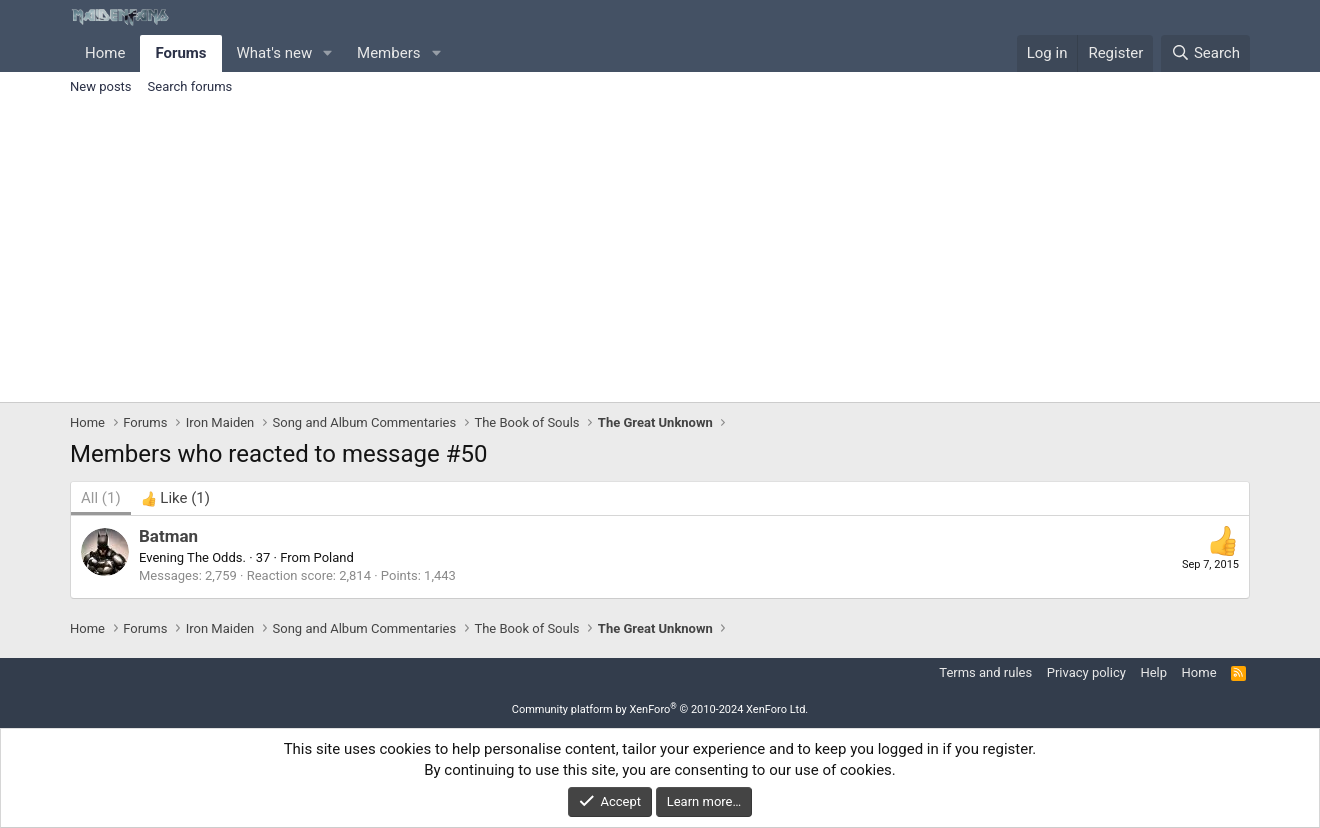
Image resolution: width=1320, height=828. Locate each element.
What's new (275, 53)
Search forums (190, 86)
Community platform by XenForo (660, 709)
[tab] (175, 498)
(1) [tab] (101, 498)
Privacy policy (1086, 672)
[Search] (1205, 53)
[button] (328, 53)
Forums (180, 53)
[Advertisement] (660, 252)
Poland (334, 557)
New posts (101, 86)
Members (388, 53)
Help (1153, 672)
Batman (168, 536)
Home (105, 53)
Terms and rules (985, 672)
